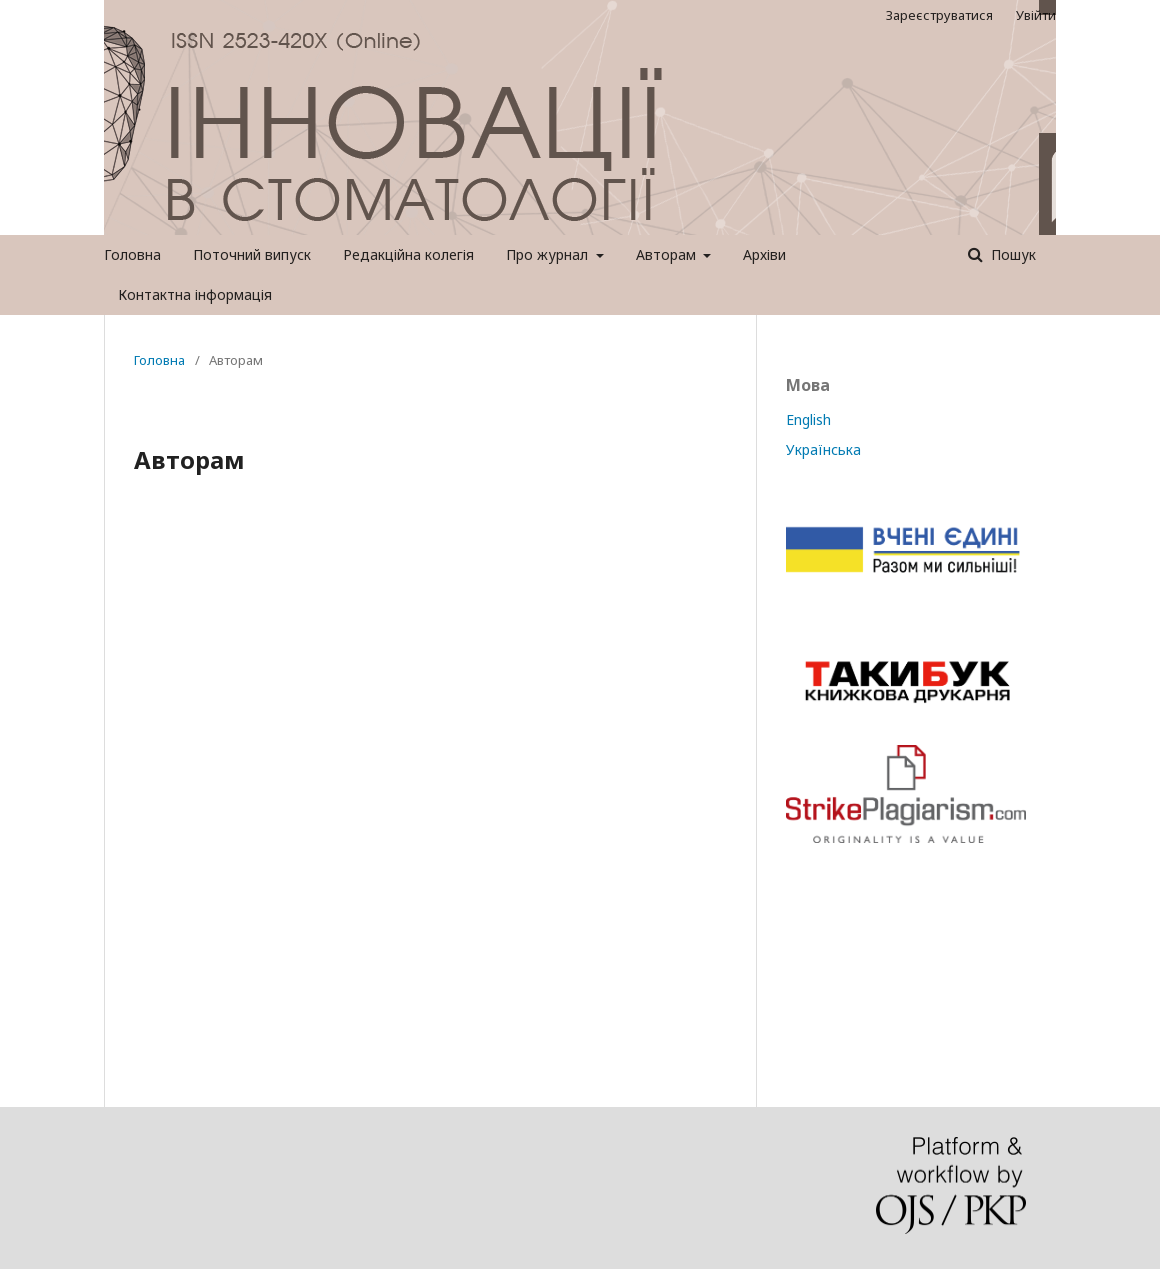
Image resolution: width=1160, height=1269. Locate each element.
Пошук (1011, 254)
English (808, 419)
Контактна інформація (195, 294)
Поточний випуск (252, 254)
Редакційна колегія (408, 254)
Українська (823, 449)
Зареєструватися (939, 15)
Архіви (764, 254)
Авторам (668, 254)
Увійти (1036, 15)
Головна (132, 254)
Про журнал (549, 254)
